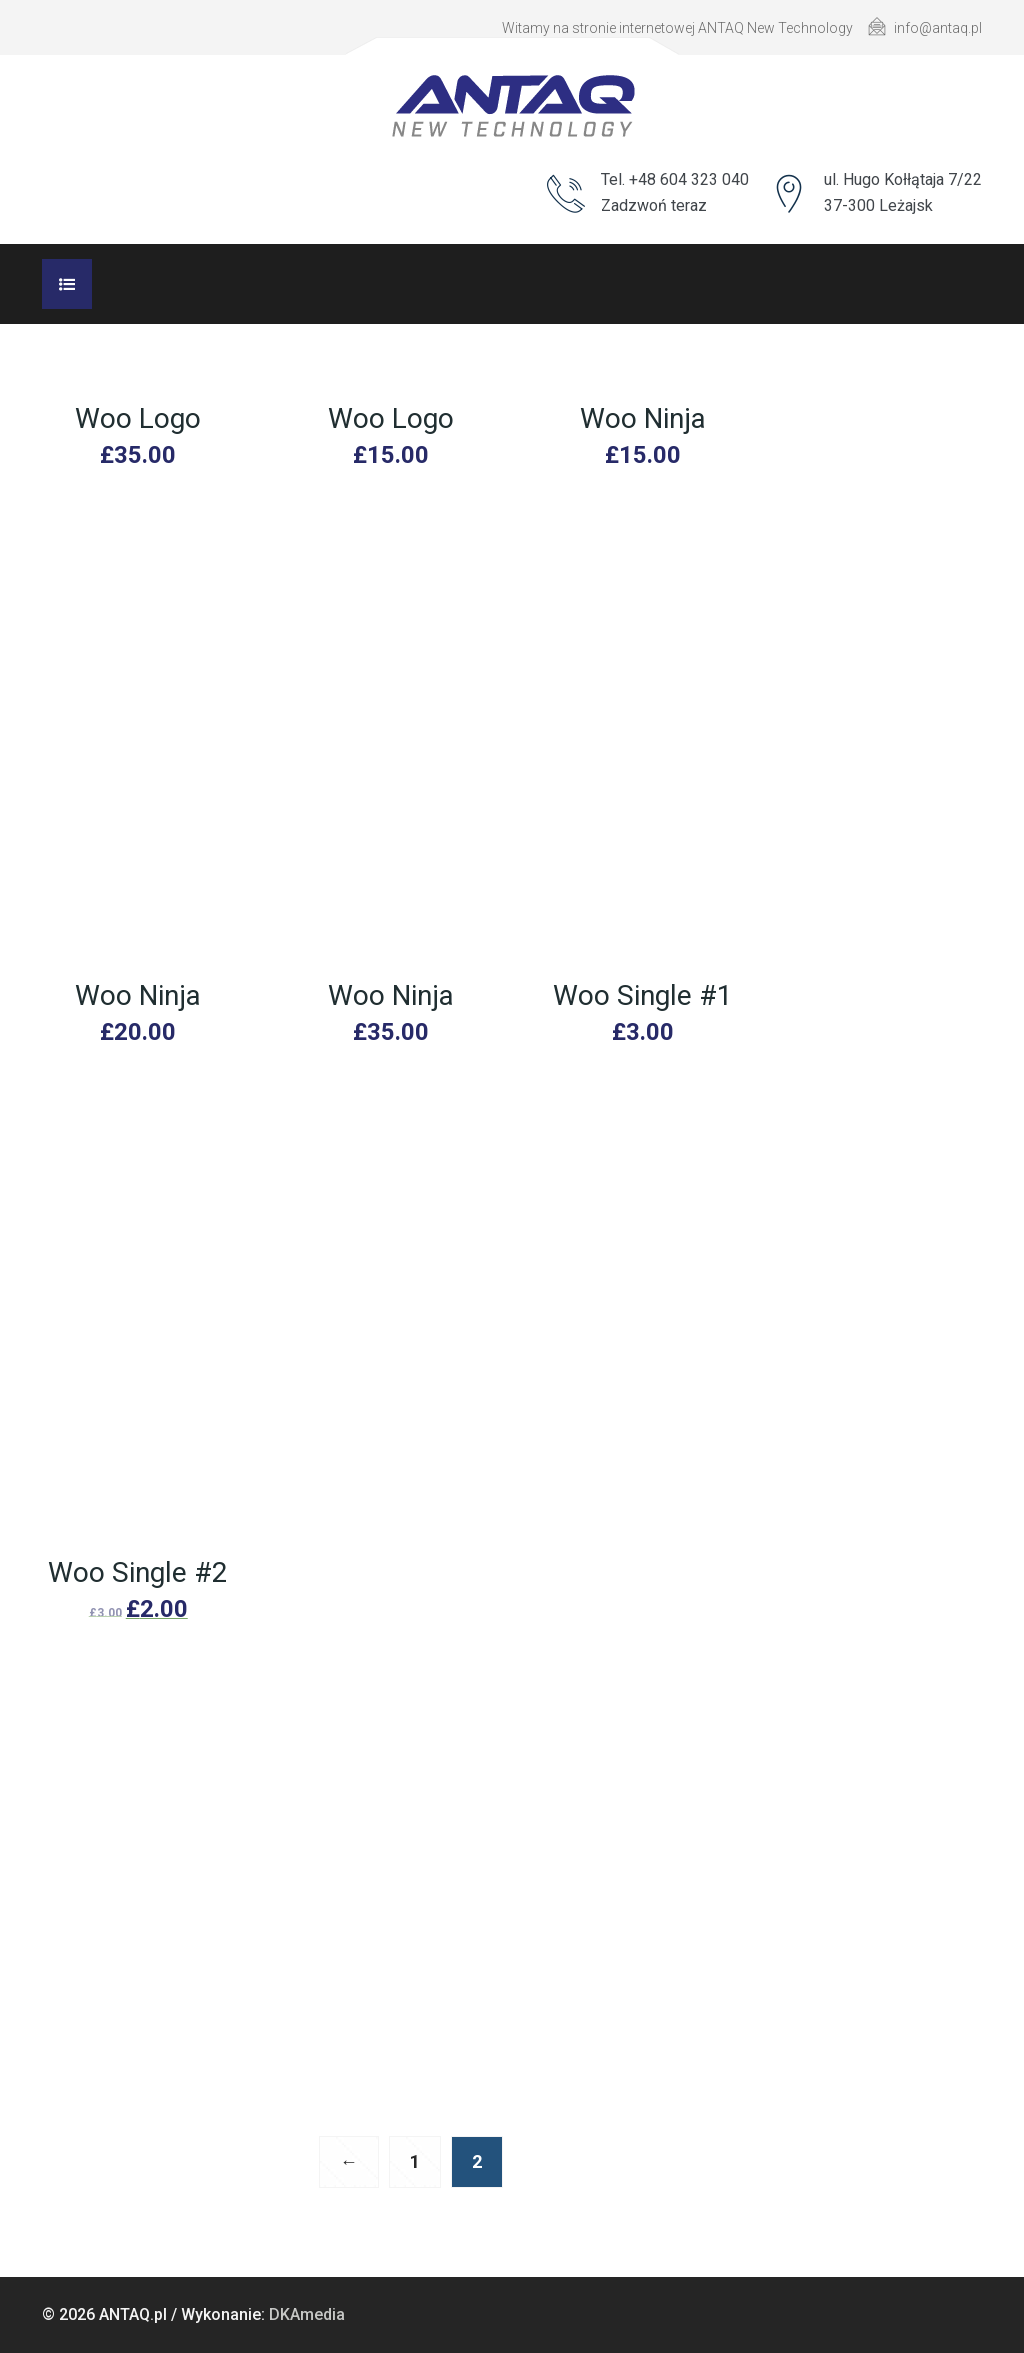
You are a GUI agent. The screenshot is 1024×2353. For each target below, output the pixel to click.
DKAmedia (307, 2314)
